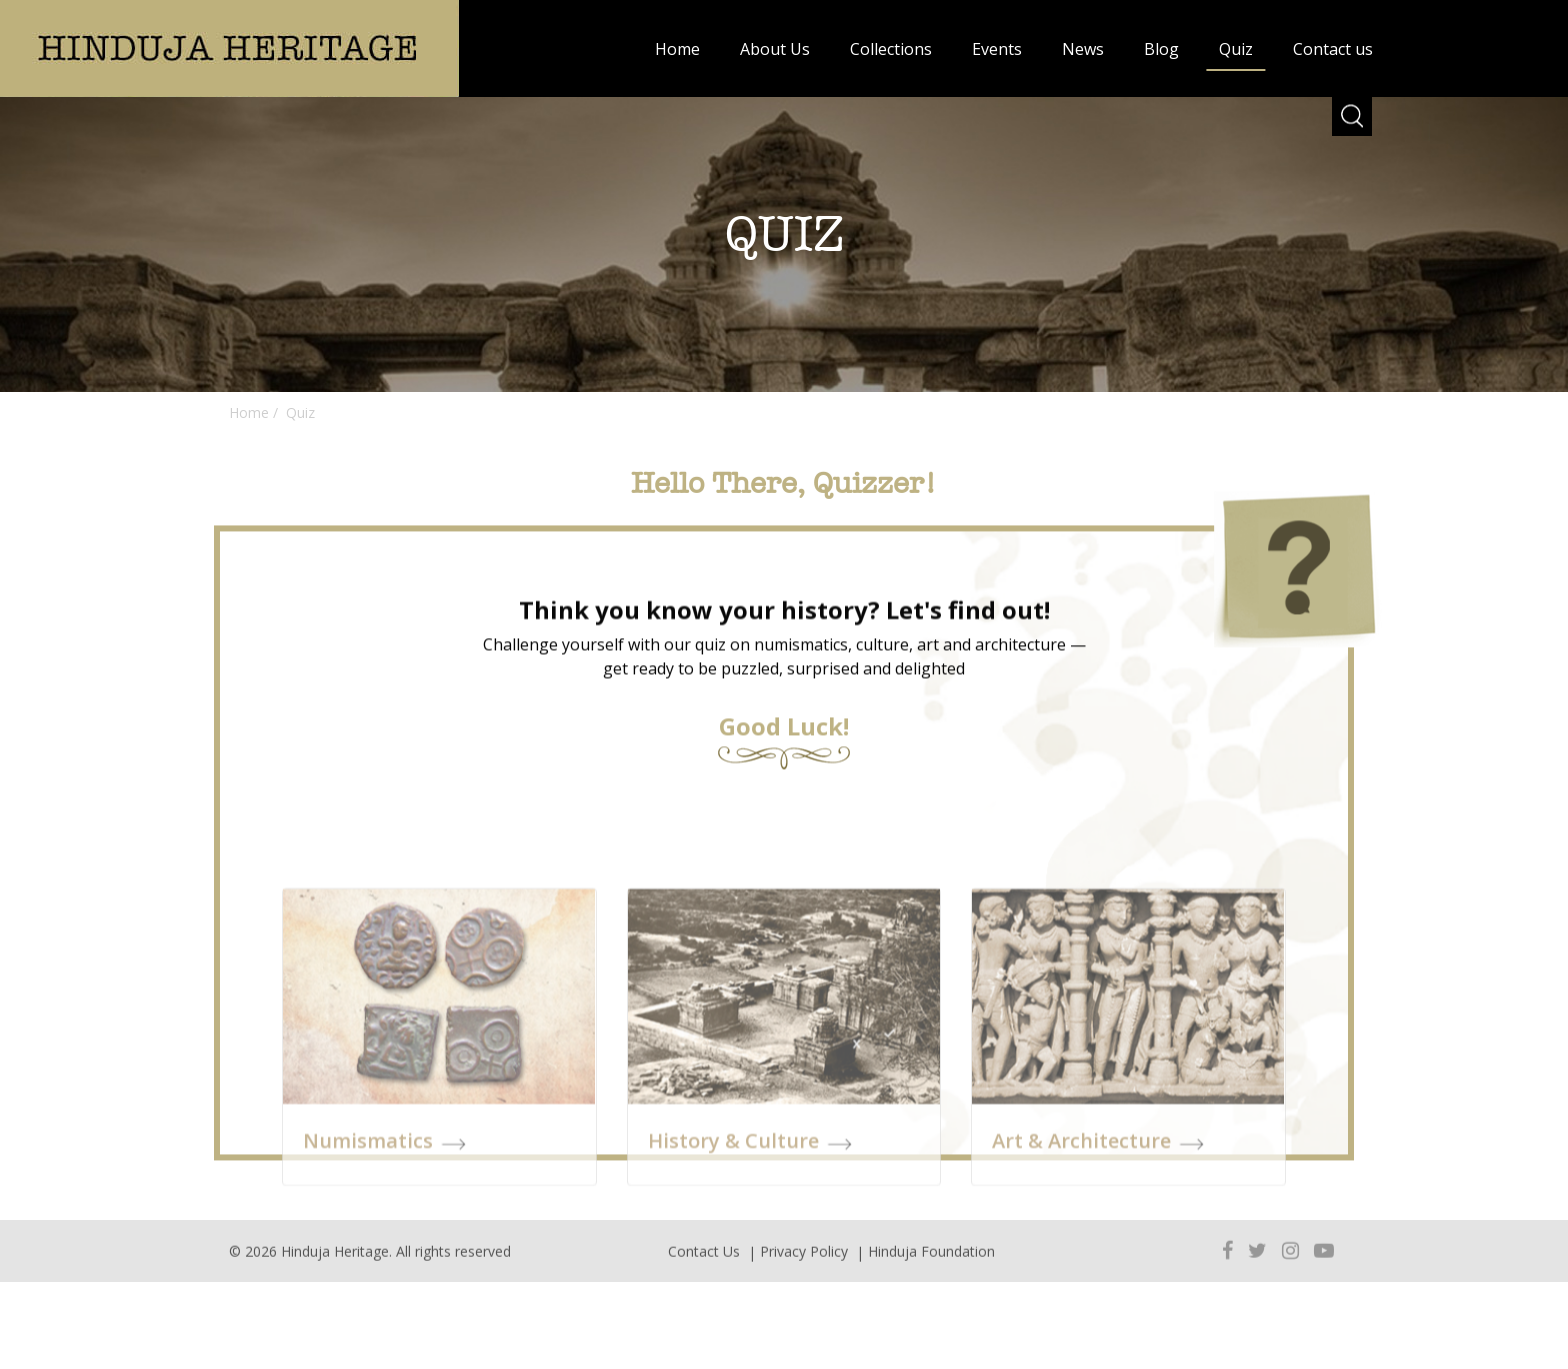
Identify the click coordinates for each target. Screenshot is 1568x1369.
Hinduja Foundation (931, 1263)
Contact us (1333, 49)
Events (997, 49)
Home (677, 49)
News (1083, 49)
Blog (1161, 49)
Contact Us (704, 1263)
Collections (891, 49)
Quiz (1236, 49)
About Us (775, 49)
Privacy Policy (804, 1263)
